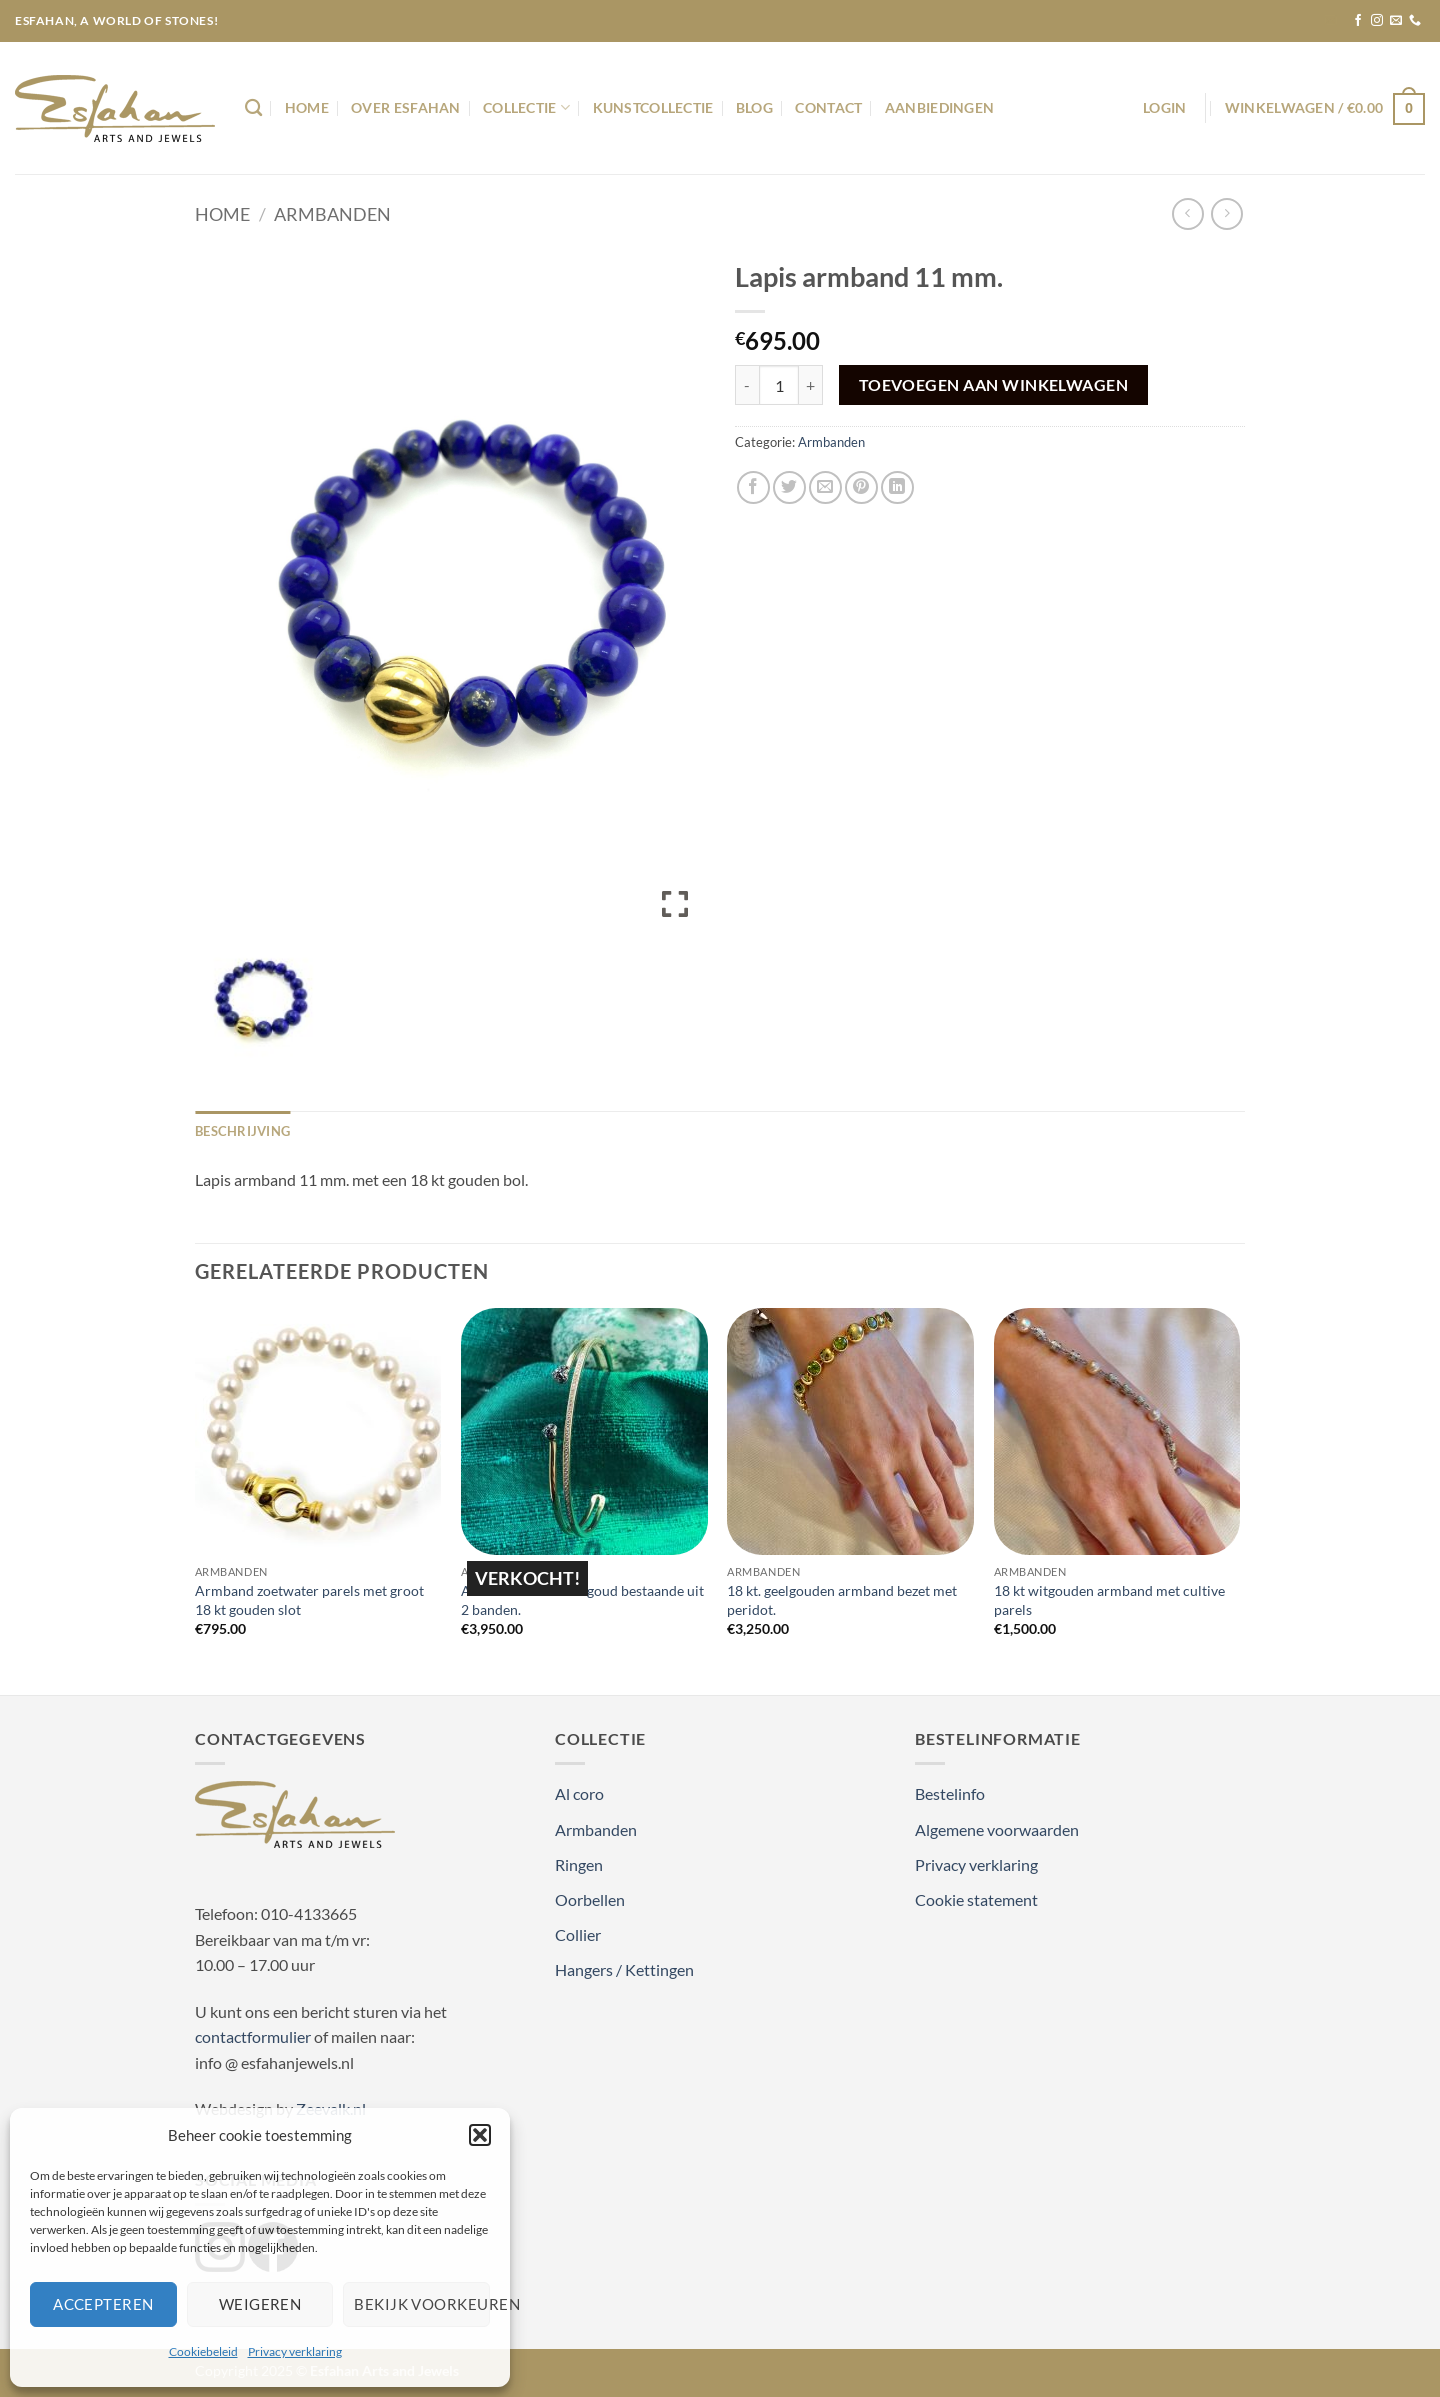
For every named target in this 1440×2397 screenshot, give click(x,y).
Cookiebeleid (203, 2351)
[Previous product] (1226, 213)
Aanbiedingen (939, 107)
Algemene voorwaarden (997, 1829)
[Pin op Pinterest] (861, 487)
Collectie (526, 107)
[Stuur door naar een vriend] (825, 487)
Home (307, 107)
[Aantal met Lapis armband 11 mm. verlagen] (747, 385)
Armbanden (332, 214)
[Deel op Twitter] (789, 487)
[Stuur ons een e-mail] (1396, 21)
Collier (578, 1934)
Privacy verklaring (295, 2351)
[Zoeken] (253, 108)
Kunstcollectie (653, 107)
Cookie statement (976, 1899)
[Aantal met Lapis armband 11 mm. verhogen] (811, 385)
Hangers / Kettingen (624, 1969)
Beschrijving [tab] (242, 1131)
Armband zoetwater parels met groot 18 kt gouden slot (309, 1600)
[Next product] (1187, 213)
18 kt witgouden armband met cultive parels (1109, 1600)
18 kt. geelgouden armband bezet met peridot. (842, 1600)
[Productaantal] (779, 385)
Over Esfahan (405, 107)
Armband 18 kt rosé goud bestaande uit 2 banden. (582, 1600)
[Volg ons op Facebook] (1358, 21)
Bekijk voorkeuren (422, 2304)
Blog (754, 107)
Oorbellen (590, 1899)
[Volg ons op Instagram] (1377, 21)
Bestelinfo (950, 1793)
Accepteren (103, 2304)
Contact (828, 107)
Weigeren (260, 2304)
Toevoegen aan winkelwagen (994, 385)
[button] (480, 2135)
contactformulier (253, 2036)
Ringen (579, 1864)
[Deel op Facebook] (753, 487)
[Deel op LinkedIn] (897, 487)
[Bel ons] (1415, 21)
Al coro (579, 1793)
